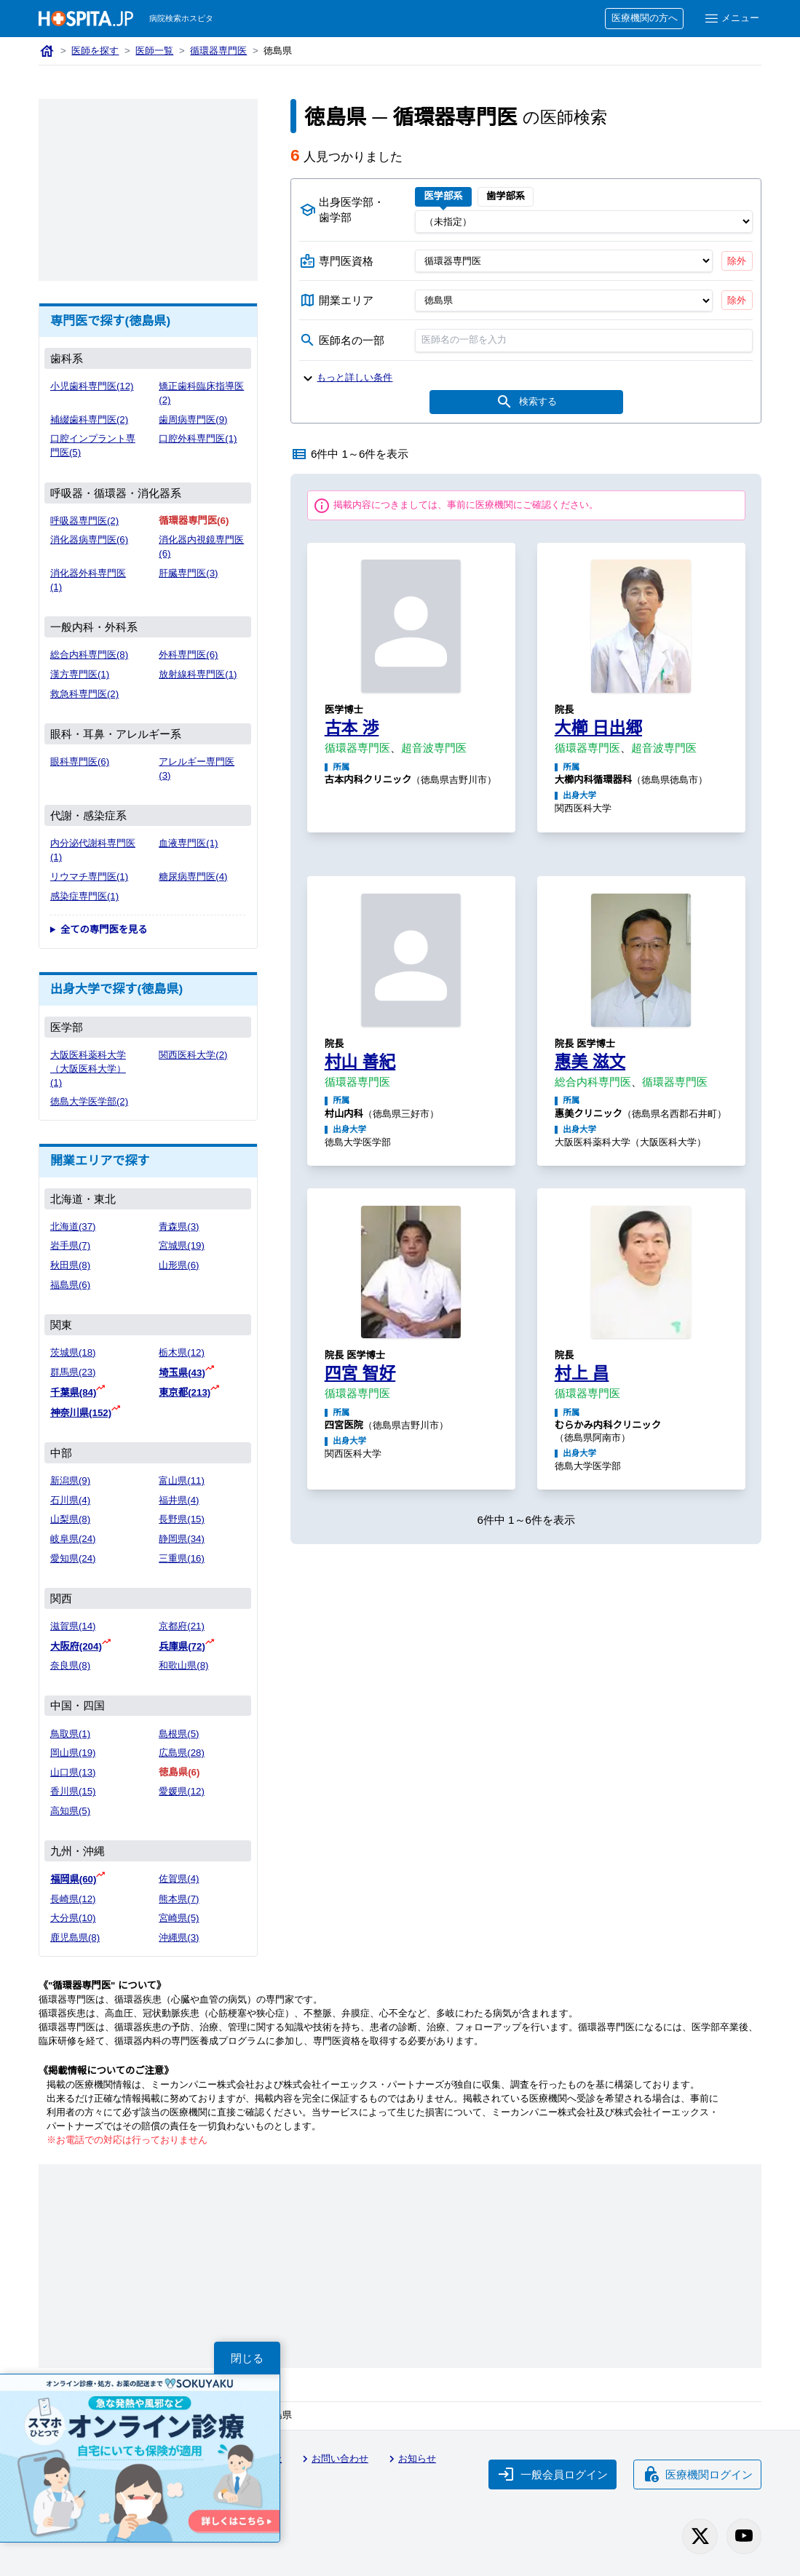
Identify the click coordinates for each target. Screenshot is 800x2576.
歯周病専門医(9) (193, 419)
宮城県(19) (182, 1245)
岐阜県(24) (73, 1538)
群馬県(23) (73, 1372)
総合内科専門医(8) (89, 654)
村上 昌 (582, 1373)
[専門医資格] (564, 260)
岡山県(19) (73, 1752)
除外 (736, 260)
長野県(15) (182, 1519)
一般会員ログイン (552, 2474)
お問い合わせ (333, 2458)
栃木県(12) (182, 1352)
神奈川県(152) (80, 1412)
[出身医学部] (584, 221)
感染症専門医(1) (84, 896)
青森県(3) (179, 1226)
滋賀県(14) (73, 1626)
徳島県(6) (179, 1772)
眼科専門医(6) (79, 761)
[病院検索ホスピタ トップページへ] (86, 18)
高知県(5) (70, 1810)
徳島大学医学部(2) (89, 1101)
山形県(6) (179, 1265)
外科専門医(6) (188, 654)
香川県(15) (73, 1791)
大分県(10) (73, 1917)
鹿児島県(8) (75, 1937)
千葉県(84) (73, 1392)
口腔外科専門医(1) (198, 438)
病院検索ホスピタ (181, 18)
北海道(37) (73, 1226)
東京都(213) (184, 1392)
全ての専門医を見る (104, 929)
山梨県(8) (70, 1519)
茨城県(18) (73, 1352)
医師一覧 (154, 50)
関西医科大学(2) (193, 1054)
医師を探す (95, 50)
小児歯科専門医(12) (92, 386)
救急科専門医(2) (84, 693)
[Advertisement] (148, 190)
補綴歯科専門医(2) (89, 419)
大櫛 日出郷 (598, 727)
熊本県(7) (179, 1898)
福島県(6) (70, 1284)
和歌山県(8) (183, 1665)
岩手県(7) (70, 1245)
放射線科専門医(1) (198, 674)
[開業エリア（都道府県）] (564, 300)
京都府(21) (182, 1626)
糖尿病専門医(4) (193, 876)
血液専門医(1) (188, 843)
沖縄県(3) (179, 1937)
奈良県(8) (70, 1665)
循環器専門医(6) (194, 520)
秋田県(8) (70, 1265)
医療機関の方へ (644, 17)
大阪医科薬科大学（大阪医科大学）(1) (88, 1068)
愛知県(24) (73, 1558)
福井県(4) (179, 1500)
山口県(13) (73, 1772)
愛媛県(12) (182, 1791)
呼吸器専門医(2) (84, 520)
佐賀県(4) (179, 1878)
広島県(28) (182, 1752)
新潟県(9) (70, 1480)
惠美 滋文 (590, 1061)
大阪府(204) (76, 1646)
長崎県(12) (73, 1898)
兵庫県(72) (182, 1646)
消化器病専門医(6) (89, 539)
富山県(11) (182, 1480)
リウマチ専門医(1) (89, 876)
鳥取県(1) (70, 1733)
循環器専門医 (218, 50)
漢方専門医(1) (79, 674)
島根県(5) (179, 1733)
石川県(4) (70, 1500)
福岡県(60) (73, 1879)
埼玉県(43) (182, 1372)
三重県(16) (182, 1558)
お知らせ (410, 2458)
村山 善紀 (360, 1061)
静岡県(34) (182, 1538)
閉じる (247, 2358)
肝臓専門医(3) (188, 573)
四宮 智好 (360, 1373)
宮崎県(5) (179, 1917)
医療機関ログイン (697, 2474)
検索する (526, 401)
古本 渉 (352, 727)
